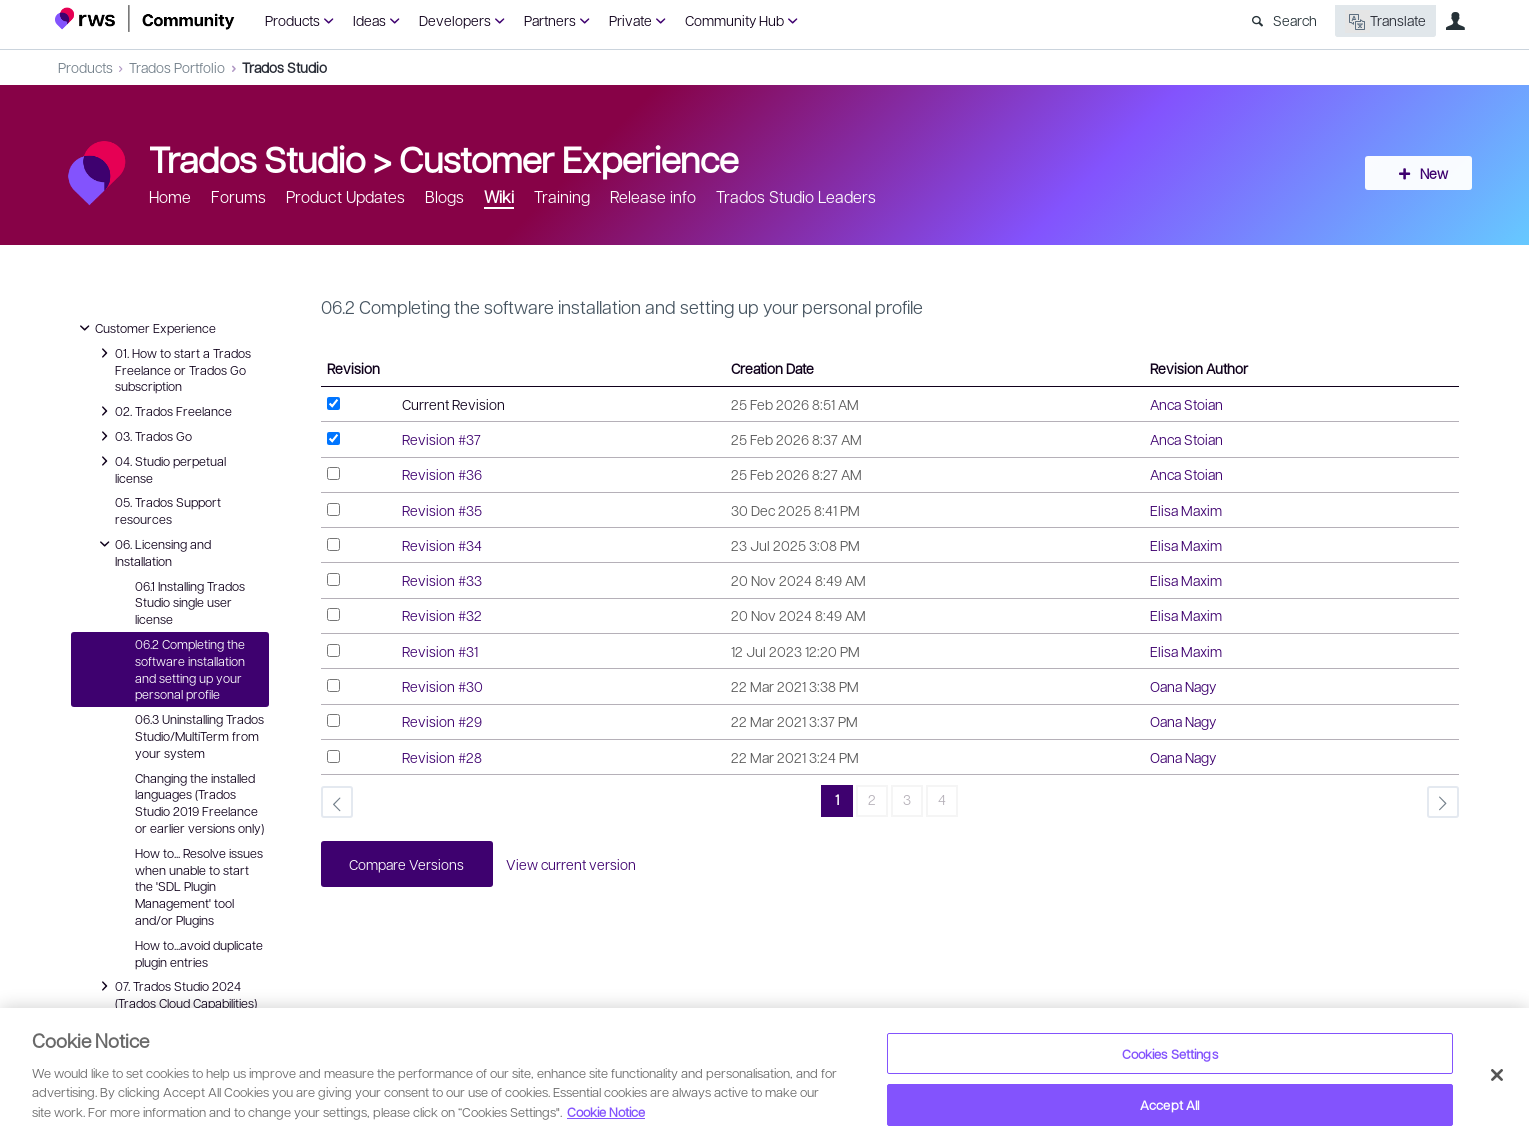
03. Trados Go (143, 436)
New (1429, 173)
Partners (550, 20)
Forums (238, 196)
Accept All (1169, 1104)
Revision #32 (442, 615)
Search (1295, 20)
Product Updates (345, 196)
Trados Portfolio (177, 67)
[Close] (1497, 1075)
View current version (574, 864)
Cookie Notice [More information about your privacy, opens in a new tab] (606, 1111)
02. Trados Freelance (163, 411)
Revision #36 (442, 474)
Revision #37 (441, 439)
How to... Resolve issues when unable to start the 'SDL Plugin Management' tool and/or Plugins (199, 886)
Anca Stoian (1186, 404)
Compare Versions (408, 864)
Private (630, 20)
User (1456, 21)
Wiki (499, 196)
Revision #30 (442, 686)
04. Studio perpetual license (160, 468)
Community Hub (734, 20)
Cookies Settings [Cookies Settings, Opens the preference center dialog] (1170, 1053)
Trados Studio (284, 67)
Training (562, 196)
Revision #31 (440, 651)
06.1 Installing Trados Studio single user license (190, 603)
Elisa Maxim (1186, 510)
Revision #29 (442, 721)
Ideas (369, 20)
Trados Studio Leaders (796, 196)
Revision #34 (442, 545)
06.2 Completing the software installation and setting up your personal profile (190, 669)
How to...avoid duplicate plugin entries (199, 953)
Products (292, 20)
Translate (1385, 21)
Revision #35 (442, 510)
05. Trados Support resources (168, 510)
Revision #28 (442, 757)
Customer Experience (568, 158)
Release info (653, 196)
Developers (455, 20)
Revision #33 (442, 580)
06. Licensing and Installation (153, 551)
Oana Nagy (1183, 686)
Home (170, 196)
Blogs (444, 196)
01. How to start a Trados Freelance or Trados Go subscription (173, 369)
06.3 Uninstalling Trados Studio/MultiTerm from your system (199, 736)
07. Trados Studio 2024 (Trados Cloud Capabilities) (176, 993)
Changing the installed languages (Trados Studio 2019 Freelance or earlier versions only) (199, 803)
